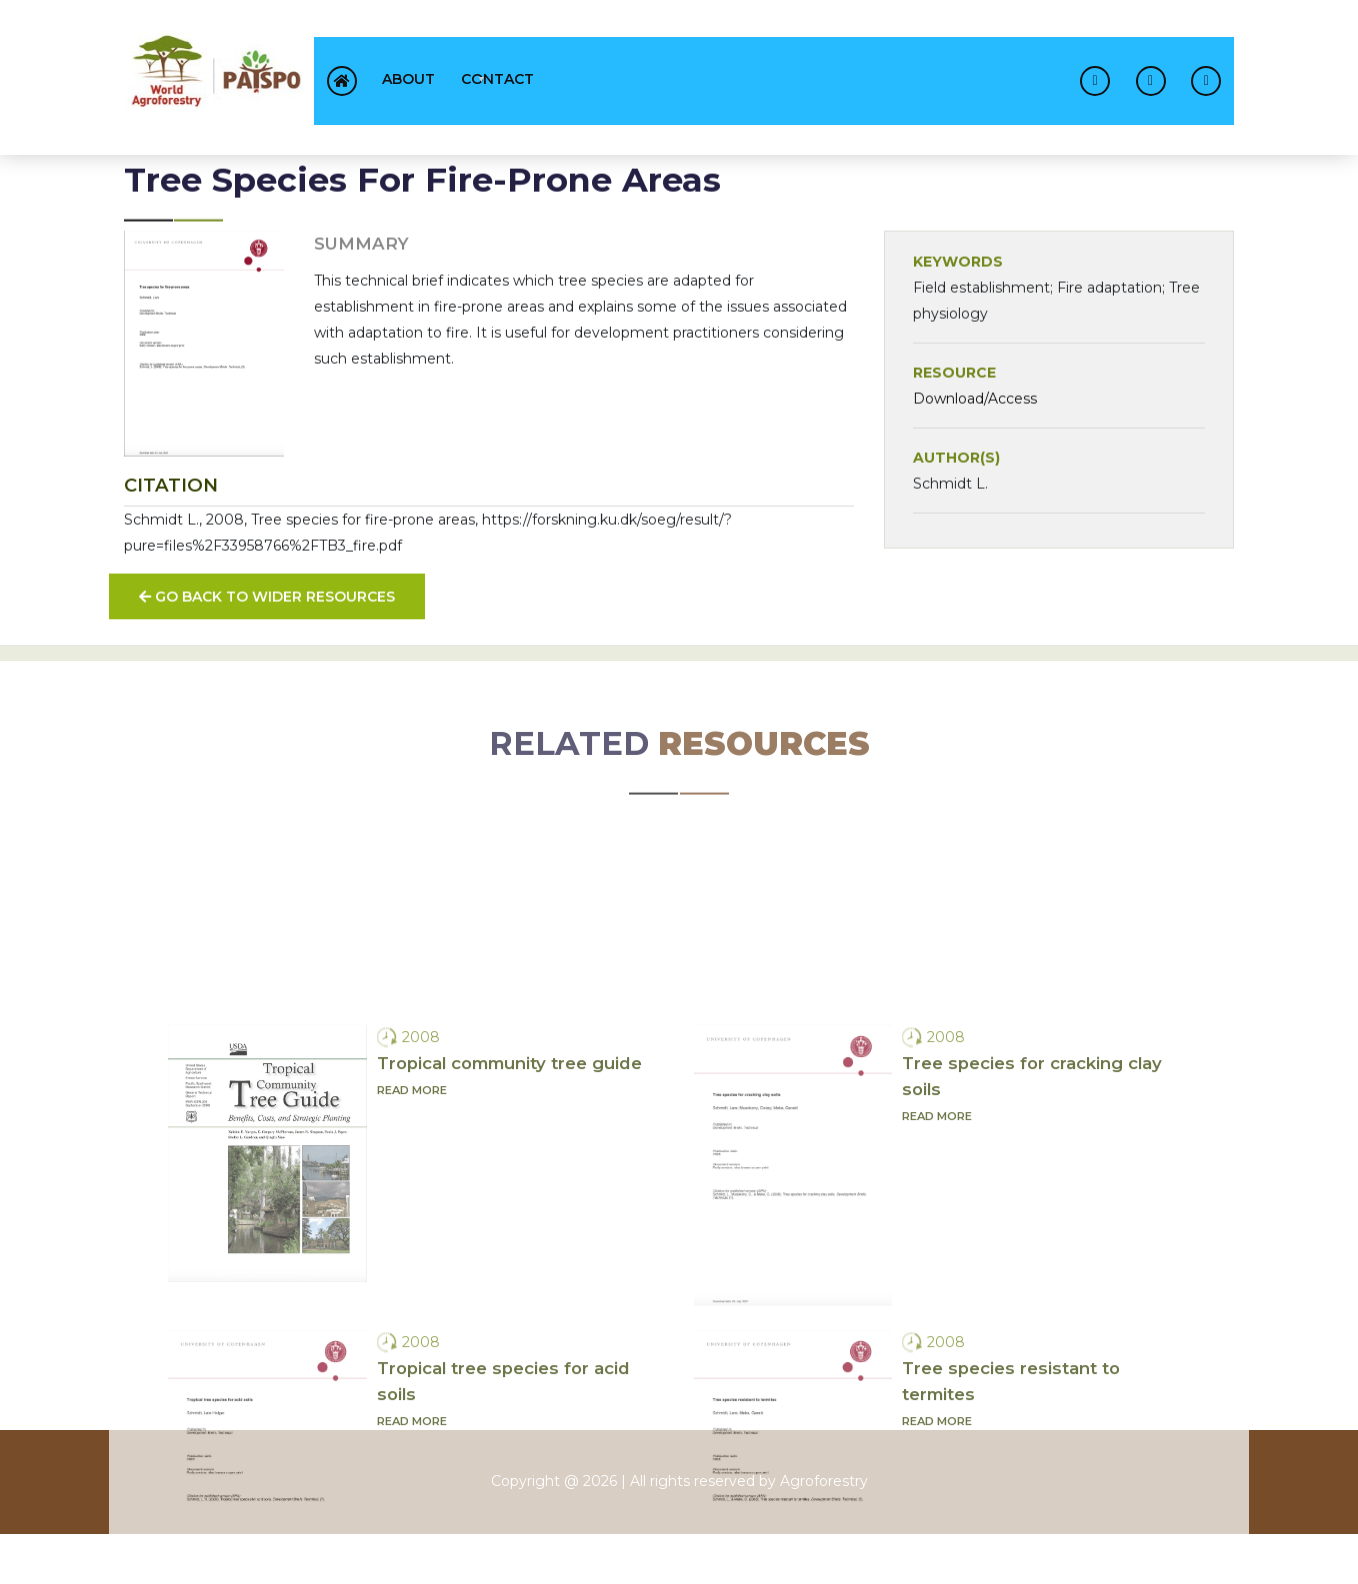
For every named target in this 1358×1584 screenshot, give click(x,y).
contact (497, 79)
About (408, 79)
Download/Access (975, 415)
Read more (412, 1306)
